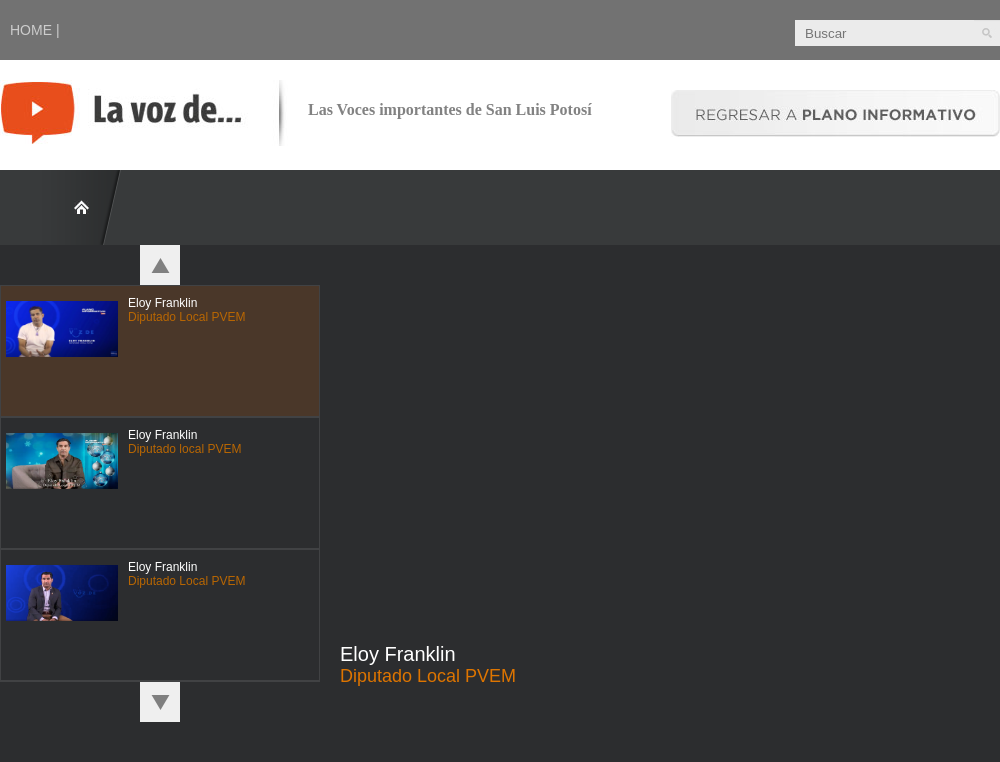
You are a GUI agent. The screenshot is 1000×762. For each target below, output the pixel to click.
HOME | (35, 30)
